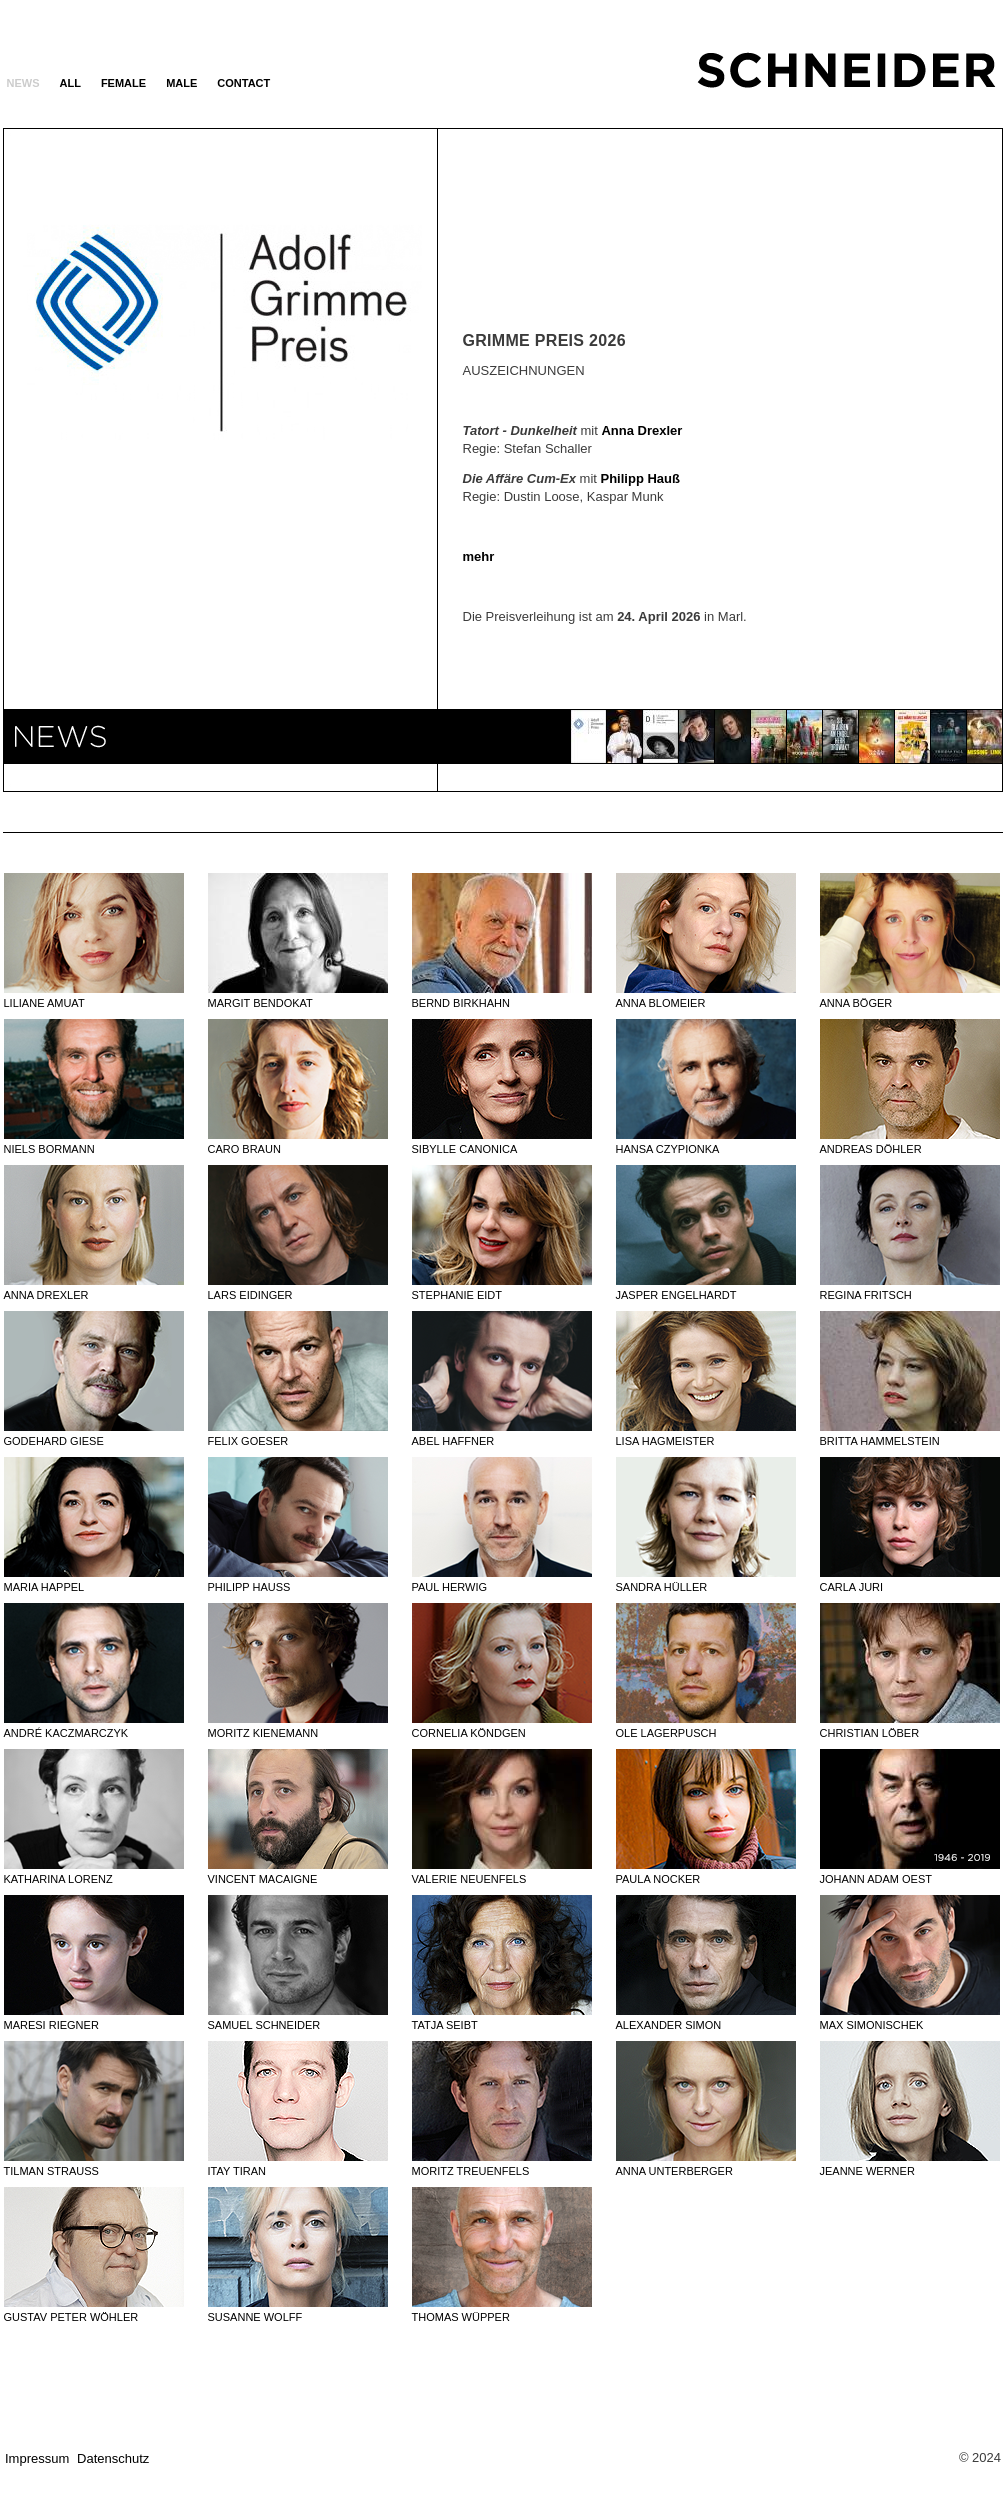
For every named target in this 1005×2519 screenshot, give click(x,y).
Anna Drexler (641, 430)
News (23, 83)
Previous (103, 459)
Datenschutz (113, 2458)
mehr (479, 556)
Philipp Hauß (640, 478)
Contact (243, 83)
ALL (70, 83)
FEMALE (123, 83)
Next (338, 459)
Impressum (37, 2458)
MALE (181, 83)
